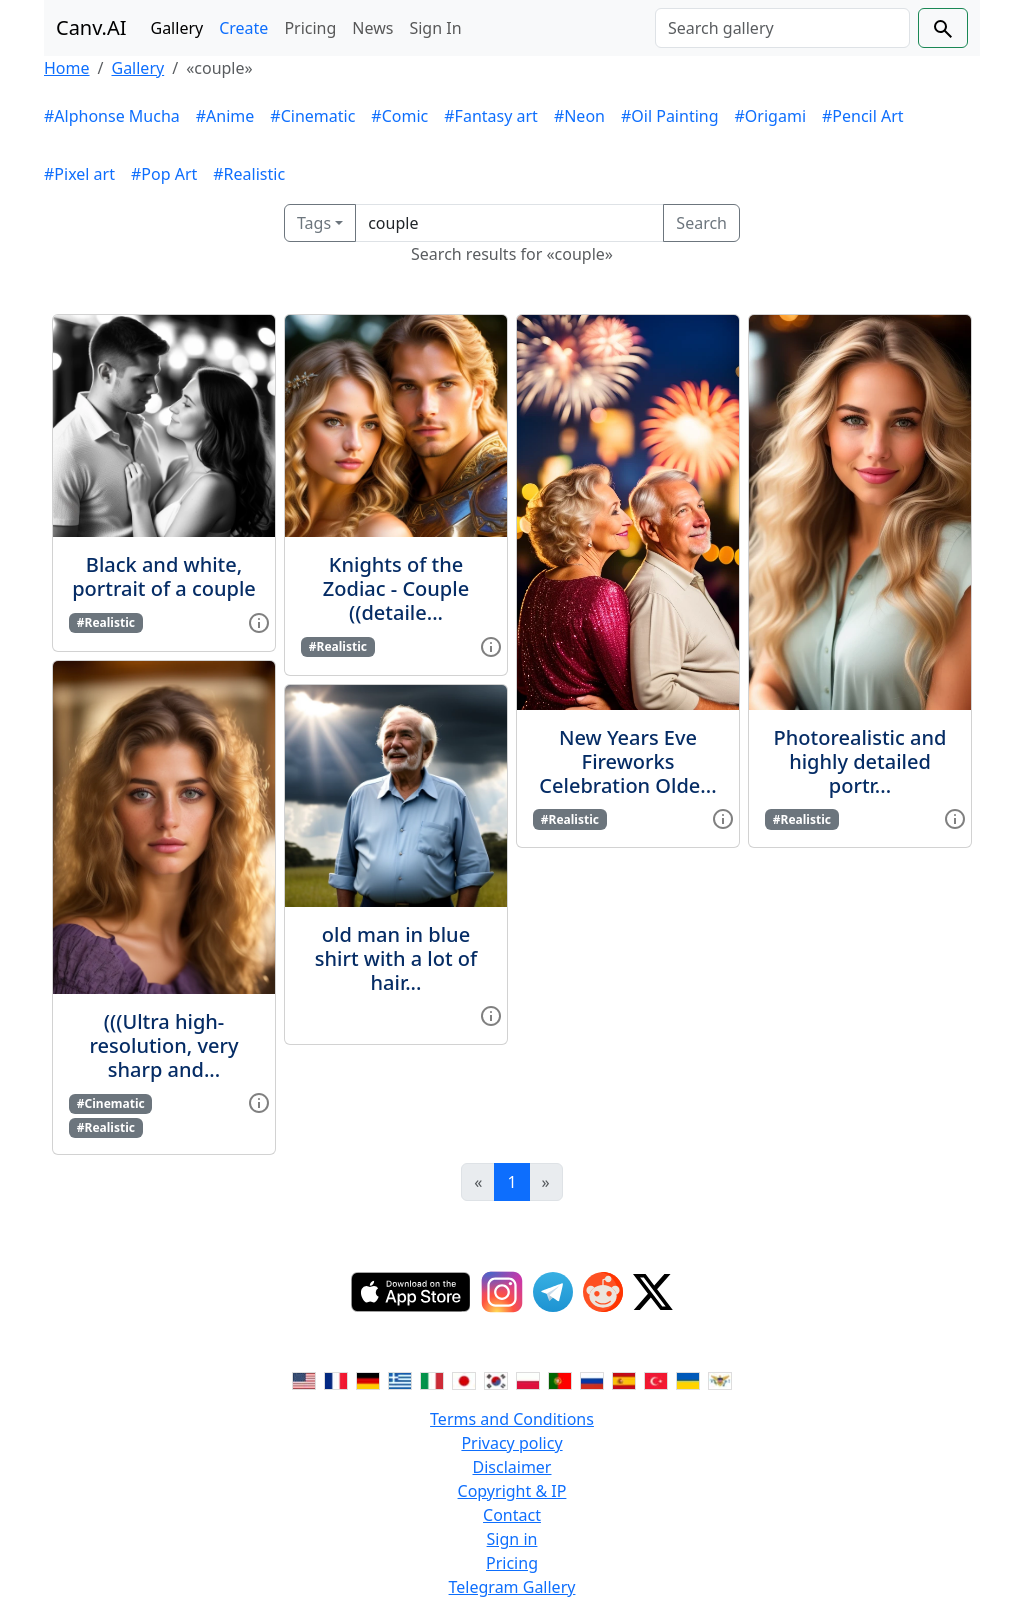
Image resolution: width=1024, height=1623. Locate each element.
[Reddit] (603, 1292)
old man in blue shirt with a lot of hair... (396, 958)
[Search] (782, 28)
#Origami (770, 116)
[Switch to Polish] (528, 1379)
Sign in (512, 1539)
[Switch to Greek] (400, 1379)
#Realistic (249, 174)
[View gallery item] (259, 621)
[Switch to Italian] (432, 1379)
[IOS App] (411, 1292)
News (372, 28)
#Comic (399, 116)
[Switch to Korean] (496, 1379)
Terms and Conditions (512, 1419)
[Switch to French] (336, 1379)
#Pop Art (164, 174)
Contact (512, 1515)
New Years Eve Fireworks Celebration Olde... (627, 761)
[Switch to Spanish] (624, 1379)
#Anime (225, 116)
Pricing (310, 28)
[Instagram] (502, 1292)
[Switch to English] (304, 1379)
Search (701, 223)
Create (243, 28)
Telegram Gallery (512, 1587)
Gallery (177, 28)
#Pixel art (79, 174)
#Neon (579, 116)
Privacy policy (511, 1443)
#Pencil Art (863, 116)
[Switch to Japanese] (464, 1379)
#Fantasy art (491, 116)
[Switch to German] (368, 1379)
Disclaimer (512, 1467)
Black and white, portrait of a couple (164, 576)
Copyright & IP (512, 1491)
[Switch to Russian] (592, 1379)
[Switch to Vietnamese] (720, 1379)
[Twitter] (653, 1292)
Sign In (435, 28)
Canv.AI (91, 27)
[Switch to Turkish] (656, 1379)
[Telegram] (553, 1292)
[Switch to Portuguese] (560, 1379)
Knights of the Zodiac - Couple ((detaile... (396, 588)
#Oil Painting (670, 116)
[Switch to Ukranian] (688, 1379)
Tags (314, 223)
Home (67, 68)
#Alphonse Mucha (112, 116)
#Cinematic (312, 116)
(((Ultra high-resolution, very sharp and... (164, 1045)
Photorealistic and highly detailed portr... (860, 761)
